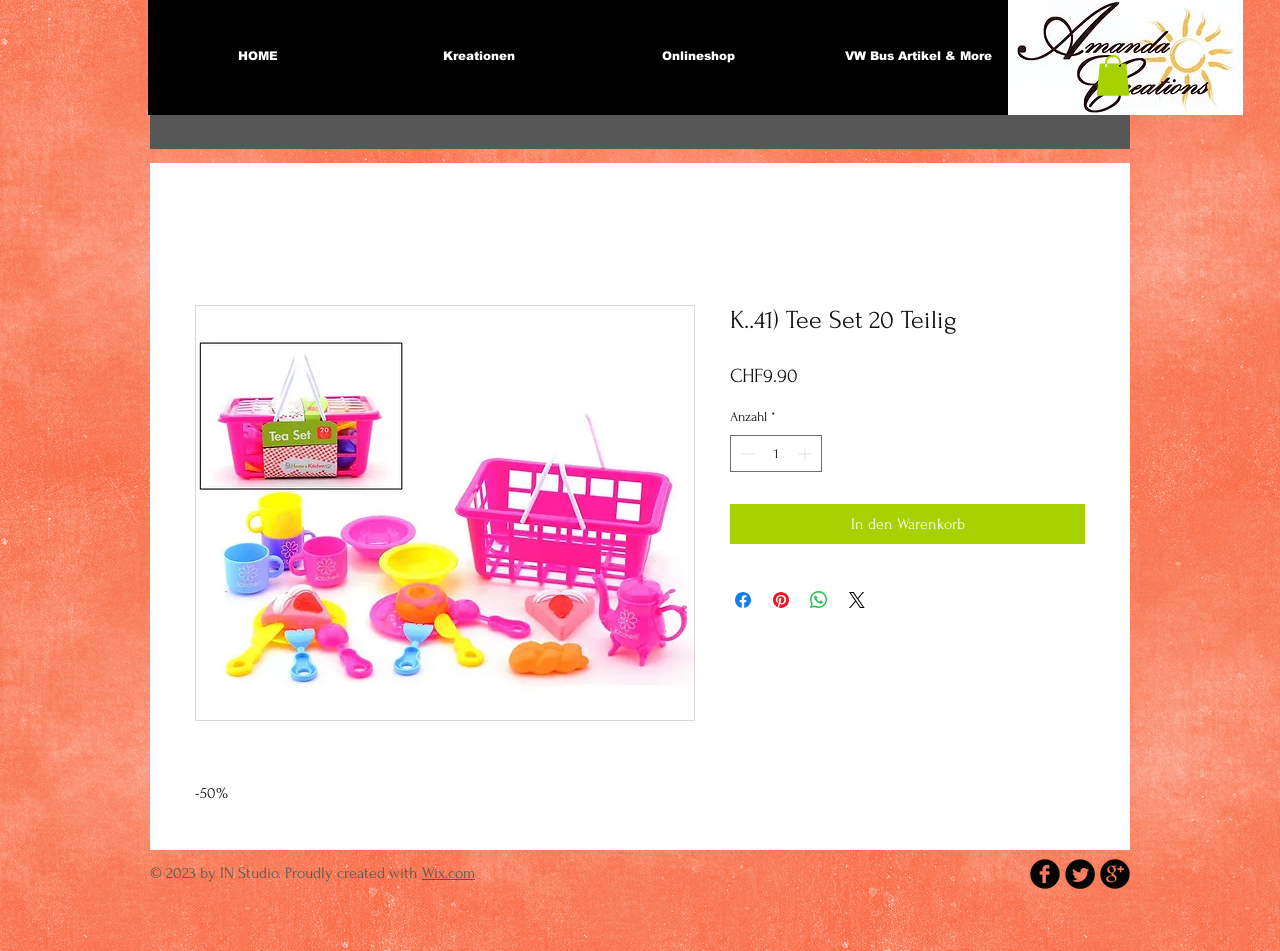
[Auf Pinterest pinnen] (781, 600)
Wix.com (448, 873)
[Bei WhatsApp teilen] (819, 600)
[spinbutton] (776, 453)
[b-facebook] (1045, 874)
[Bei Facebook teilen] (743, 600)
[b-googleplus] (1115, 874)
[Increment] (806, 453)
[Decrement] (745, 453)
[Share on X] (857, 600)
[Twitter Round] (1080, 874)
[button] (1113, 75)
